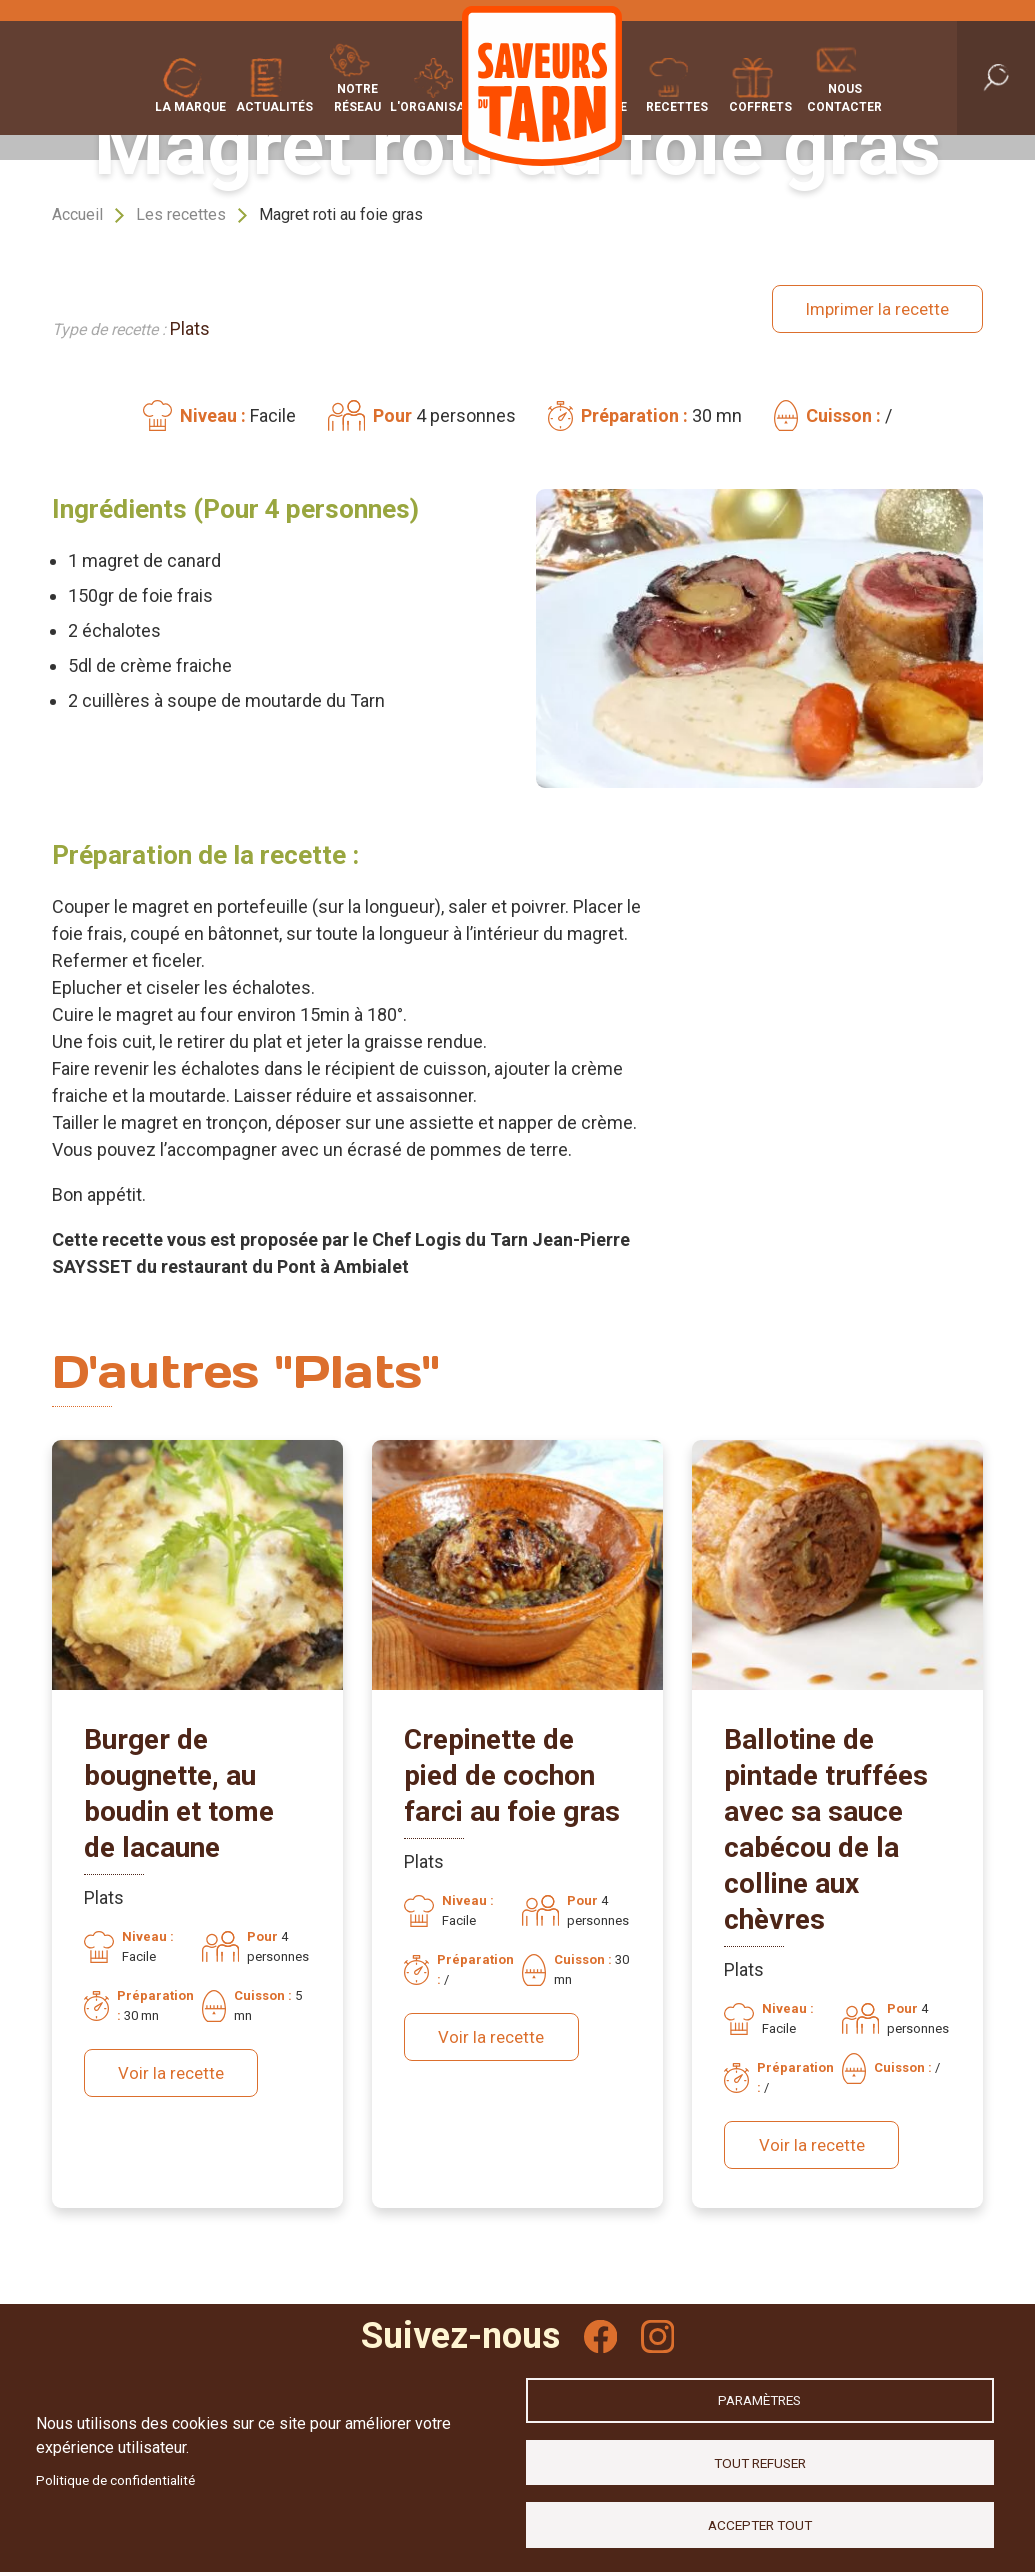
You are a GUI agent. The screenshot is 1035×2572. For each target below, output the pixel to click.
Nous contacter (890, 96)
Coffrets (807, 105)
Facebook (599, 2324)
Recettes (723, 105)
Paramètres (759, 2393)
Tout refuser (760, 2458)
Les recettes (181, 214)
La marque (144, 105)
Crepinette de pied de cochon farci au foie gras (512, 1759)
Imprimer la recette (872, 300)
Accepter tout (760, 2523)
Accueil (77, 214)
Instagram (659, 2324)
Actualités (227, 105)
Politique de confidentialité (115, 2475)
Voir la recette (174, 2057)
